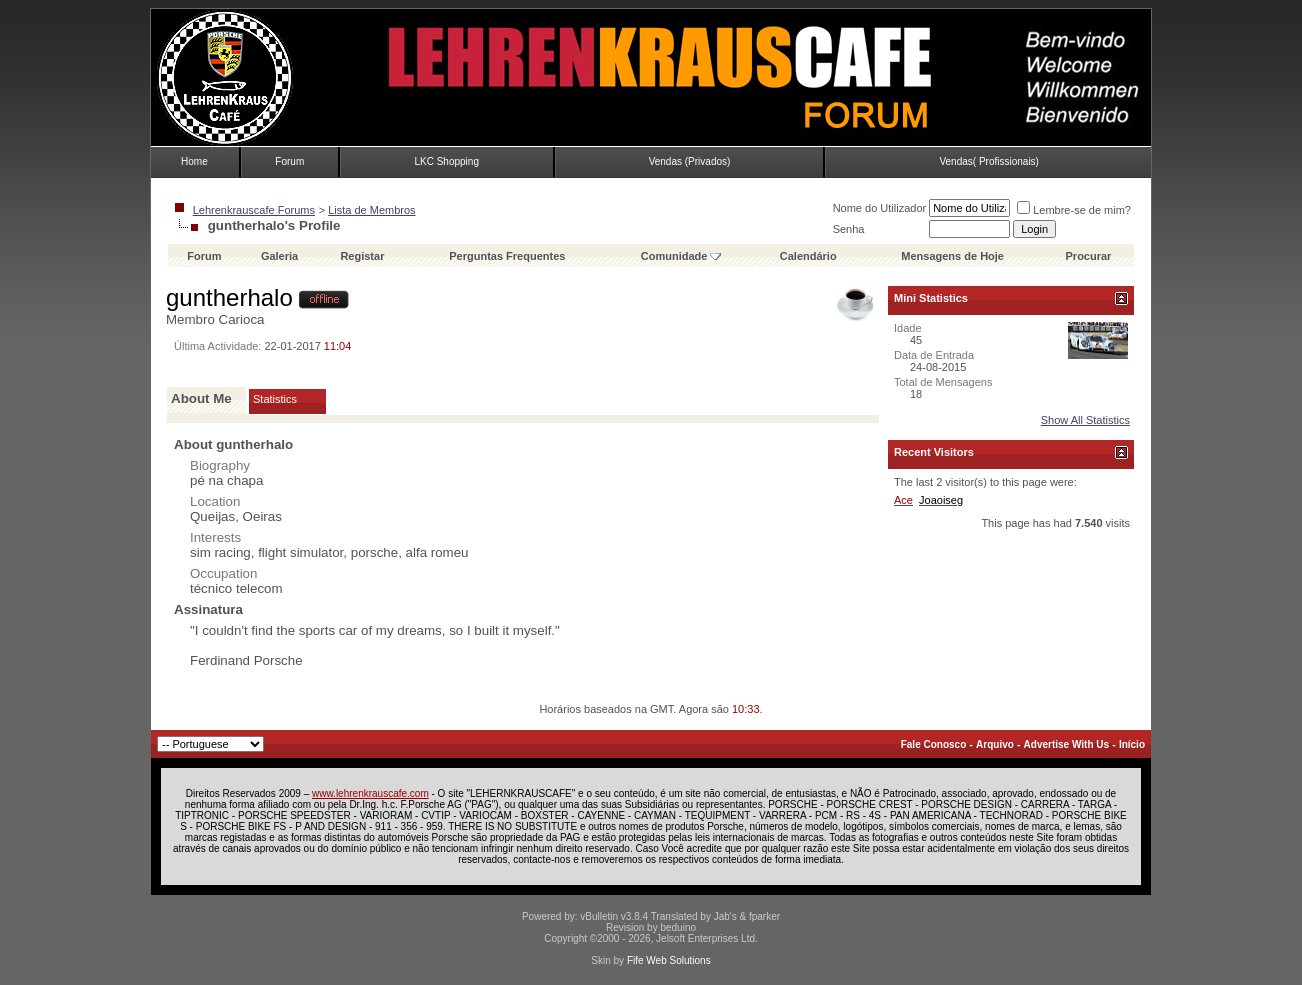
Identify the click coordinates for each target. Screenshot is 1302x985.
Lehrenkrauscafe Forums (254, 210)
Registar (362, 256)
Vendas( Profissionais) (989, 161)
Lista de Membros (371, 210)
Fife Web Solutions (669, 960)
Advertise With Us (1066, 744)
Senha (849, 229)
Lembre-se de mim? (1074, 210)
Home (194, 161)
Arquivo (995, 744)
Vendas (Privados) (690, 161)
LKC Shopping (446, 161)
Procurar (1089, 256)
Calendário (808, 256)
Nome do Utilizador (880, 208)
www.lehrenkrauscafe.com (370, 793)
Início (1132, 744)
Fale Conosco (934, 744)
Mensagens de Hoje (952, 256)
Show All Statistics (1085, 420)
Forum (289, 161)
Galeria (279, 256)
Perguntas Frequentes (507, 256)
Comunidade (681, 256)
